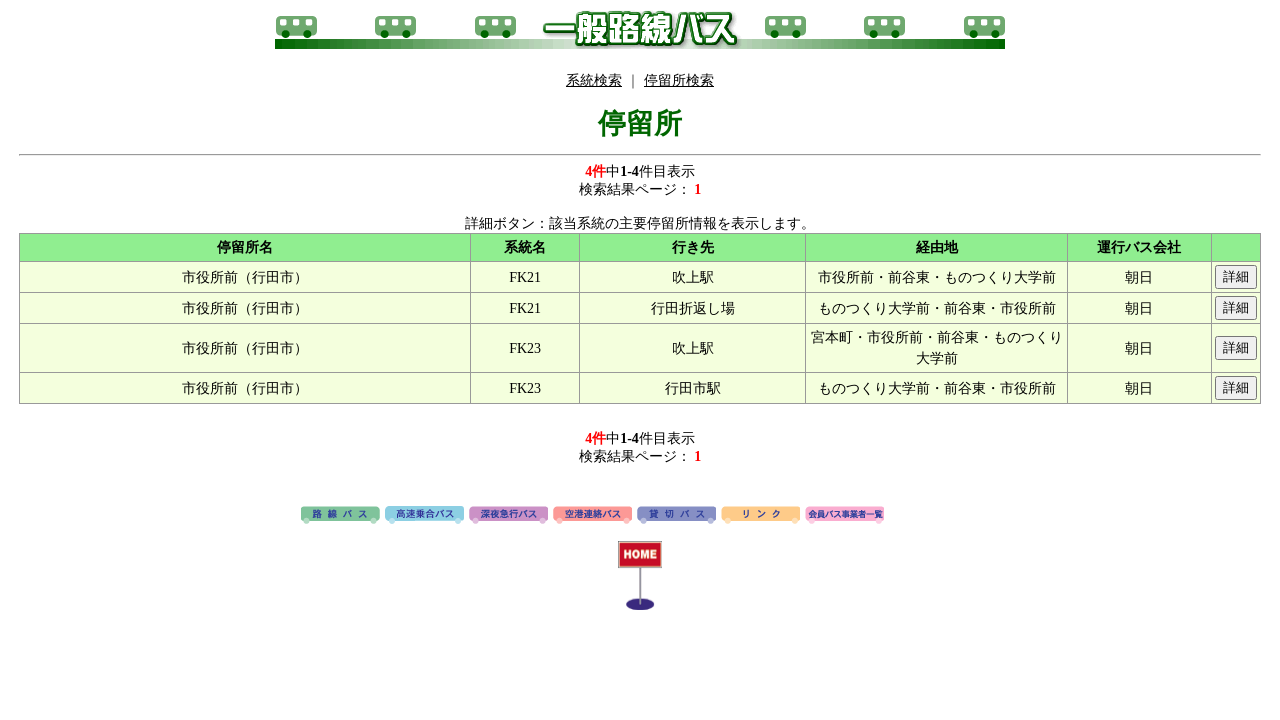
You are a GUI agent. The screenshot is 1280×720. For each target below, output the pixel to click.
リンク (760, 516)
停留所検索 (679, 80)
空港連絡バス (592, 516)
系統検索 (594, 80)
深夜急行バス (508, 516)
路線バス (340, 516)
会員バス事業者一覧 (844, 516)
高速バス (424, 516)
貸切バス (676, 516)
